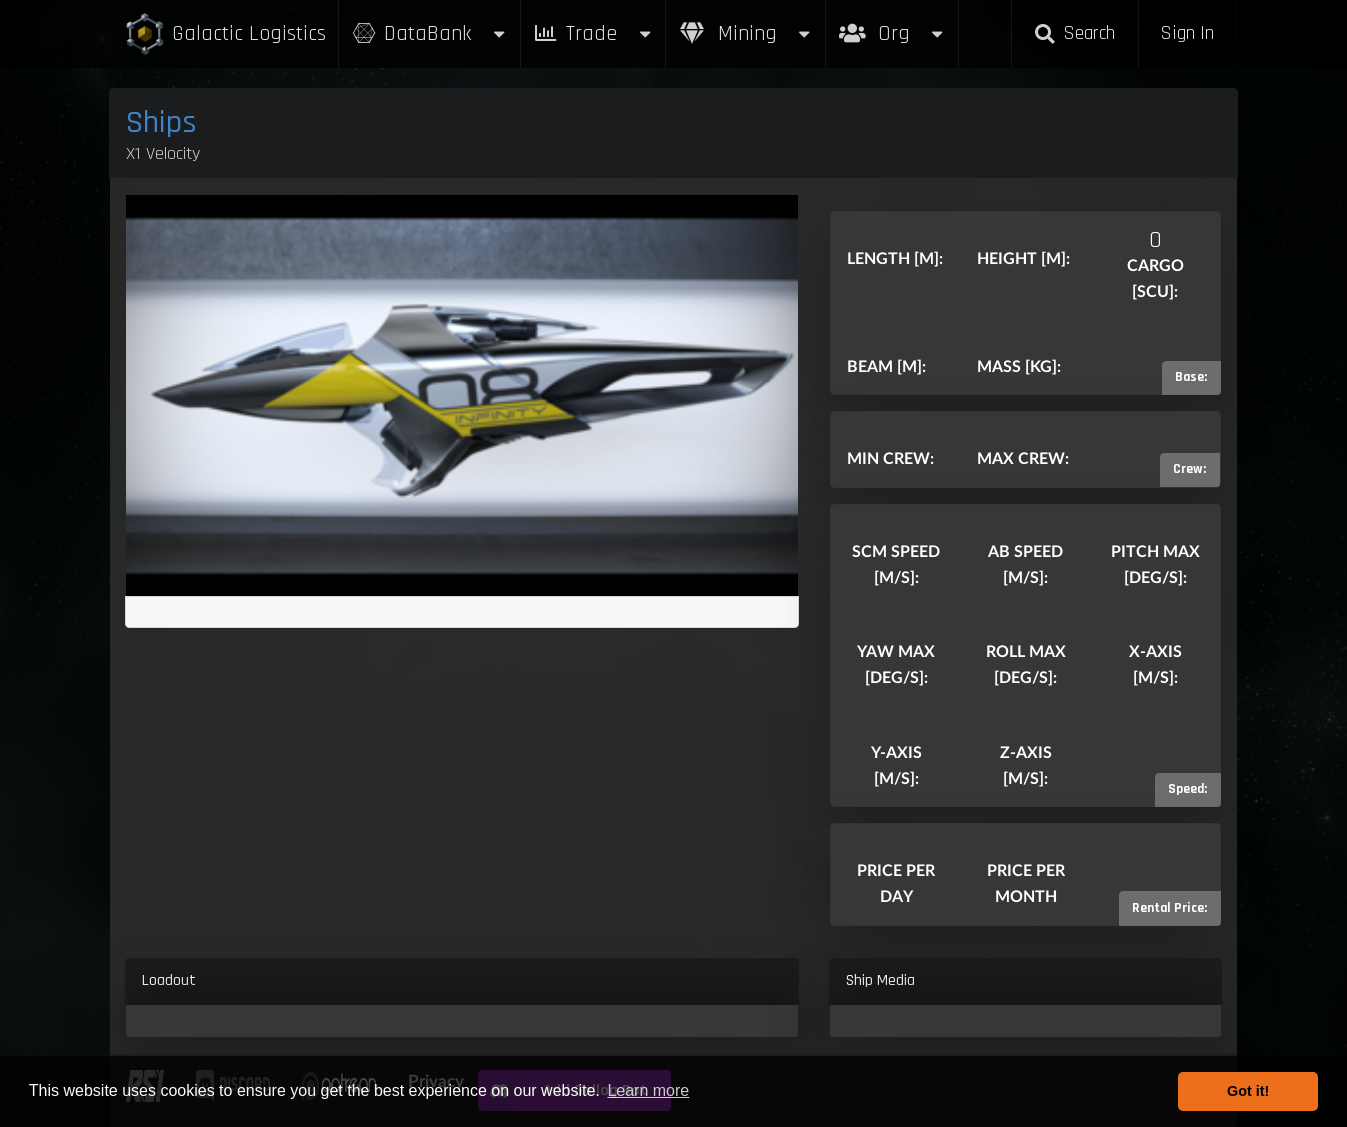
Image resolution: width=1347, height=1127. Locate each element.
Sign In (1187, 33)
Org (892, 23)
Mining (746, 33)
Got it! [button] (1248, 1091)
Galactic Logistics (225, 34)
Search (1075, 33)
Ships (161, 122)
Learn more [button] (648, 1090)
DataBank (429, 33)
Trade (593, 33)
